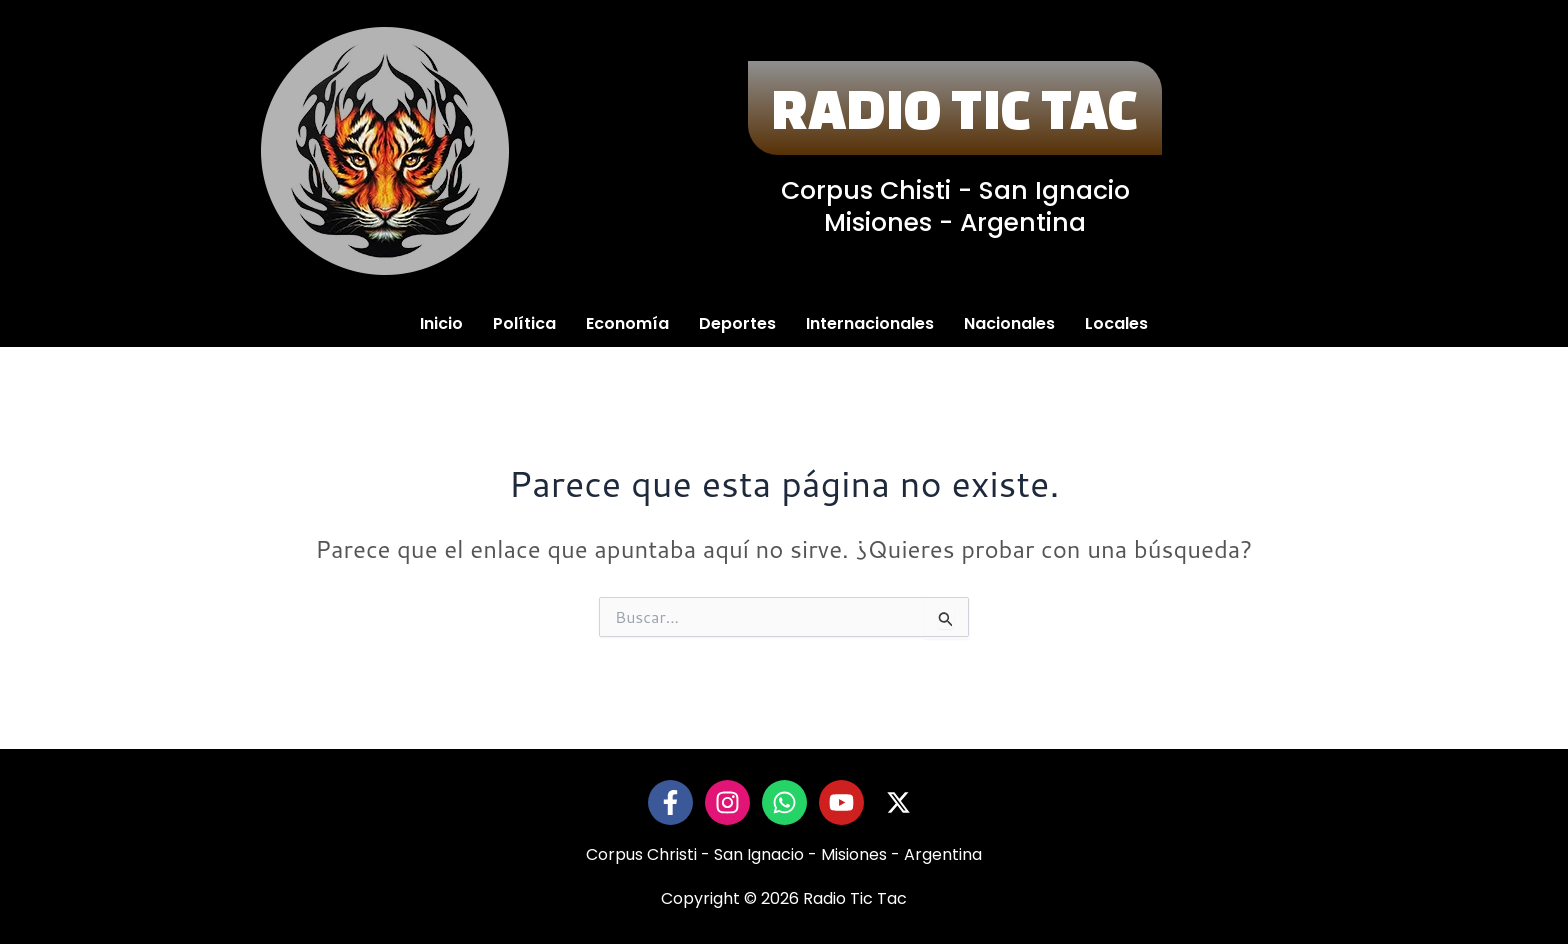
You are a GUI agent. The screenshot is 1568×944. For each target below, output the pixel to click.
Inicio (441, 323)
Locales (1116, 323)
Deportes (737, 323)
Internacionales (870, 323)
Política (524, 323)
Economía (627, 323)
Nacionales (1009, 323)
